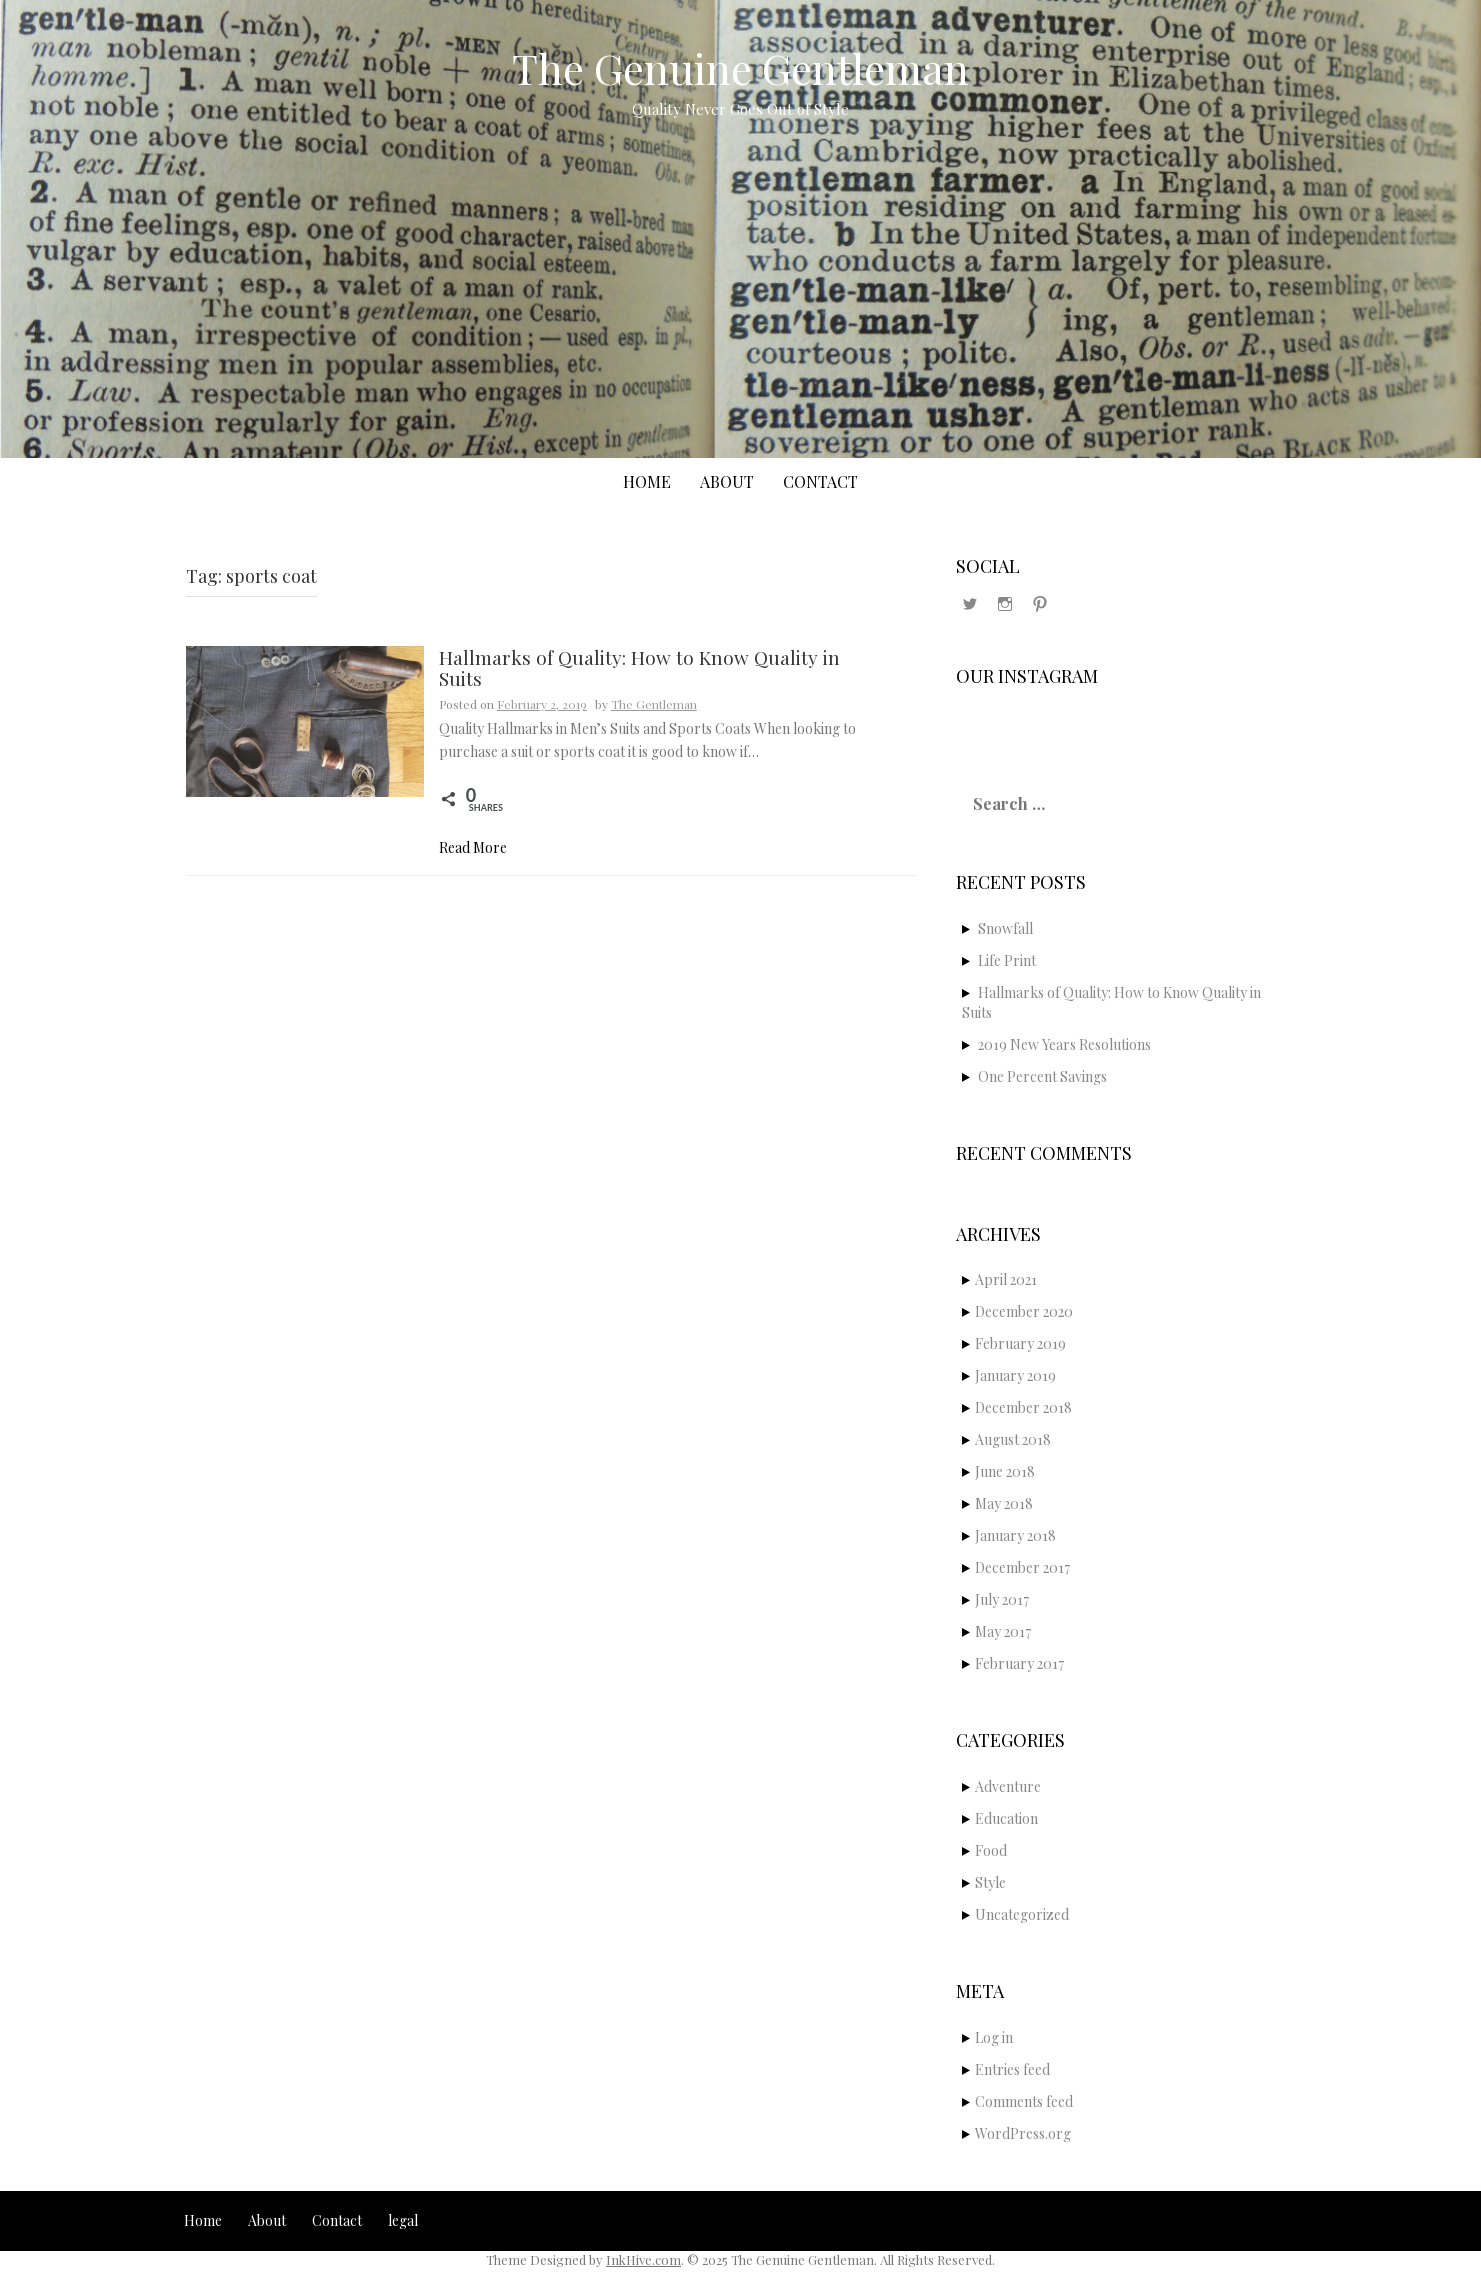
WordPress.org (1023, 2133)
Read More (473, 847)
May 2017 (1003, 1631)
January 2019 (1015, 1375)
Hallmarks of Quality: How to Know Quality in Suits (639, 669)
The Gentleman (654, 704)
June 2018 (1005, 1471)
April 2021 (1006, 1279)
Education (1006, 1818)
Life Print (1007, 960)
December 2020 (1024, 1311)
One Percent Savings (1042, 1076)
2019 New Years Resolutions (1064, 1044)
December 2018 (1023, 1407)
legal (403, 2220)
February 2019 (1020, 1343)
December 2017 (1022, 1567)
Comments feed (1024, 2101)
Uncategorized (1022, 1914)
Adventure (1008, 1786)
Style (990, 1882)
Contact (820, 481)
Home (647, 481)
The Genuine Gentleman (740, 68)
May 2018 (1004, 1503)
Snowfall (1005, 928)
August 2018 (1013, 1439)
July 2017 (1002, 1599)
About (727, 481)
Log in (994, 2037)
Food (991, 1850)
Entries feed (1012, 2069)
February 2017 (1019, 1663)
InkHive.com (643, 2259)
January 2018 (1015, 1535)
